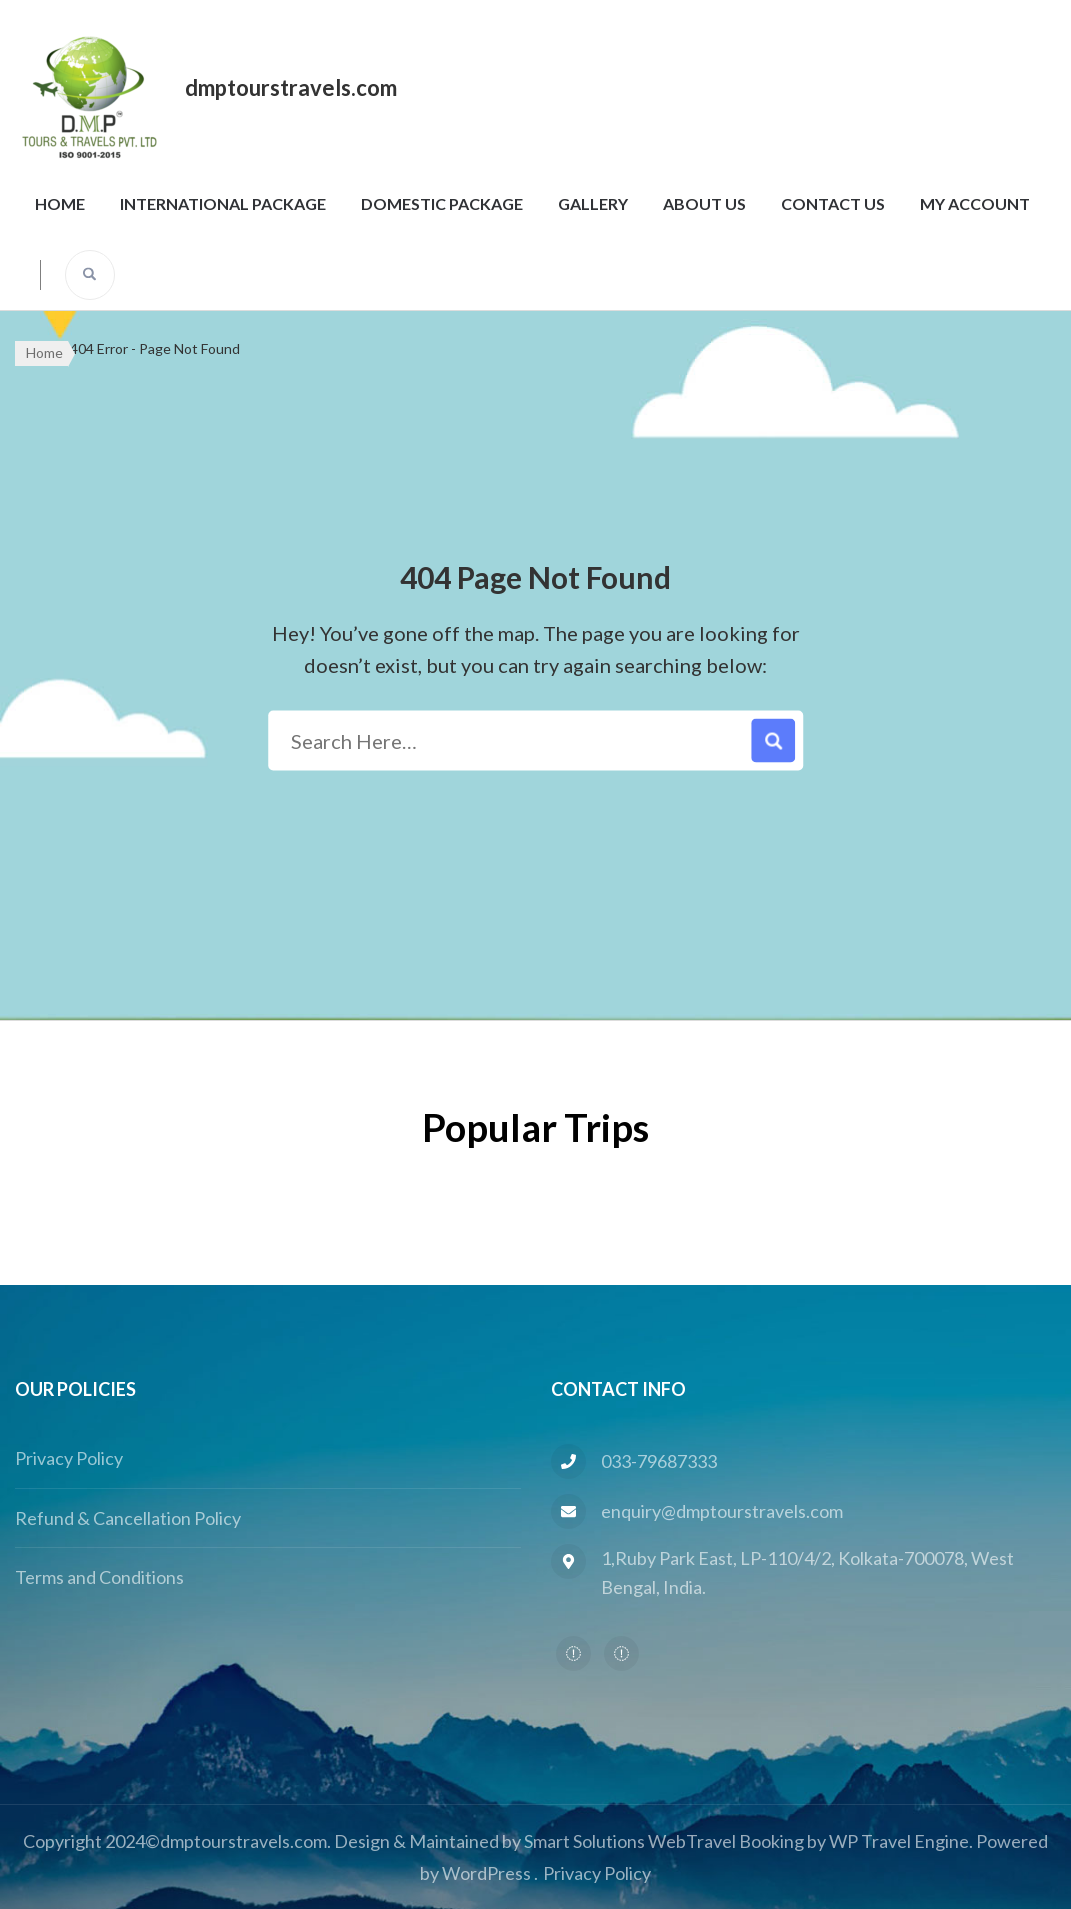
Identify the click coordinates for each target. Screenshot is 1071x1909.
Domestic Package (442, 203)
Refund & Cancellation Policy (128, 1518)
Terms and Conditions (99, 1577)
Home (60, 203)
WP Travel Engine (899, 1841)
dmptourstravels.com (291, 87)
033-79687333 (659, 1461)
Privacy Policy (69, 1458)
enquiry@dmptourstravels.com (722, 1511)
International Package (223, 203)
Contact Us (833, 203)
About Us (704, 203)
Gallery (593, 203)
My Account (975, 203)
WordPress (486, 1873)
